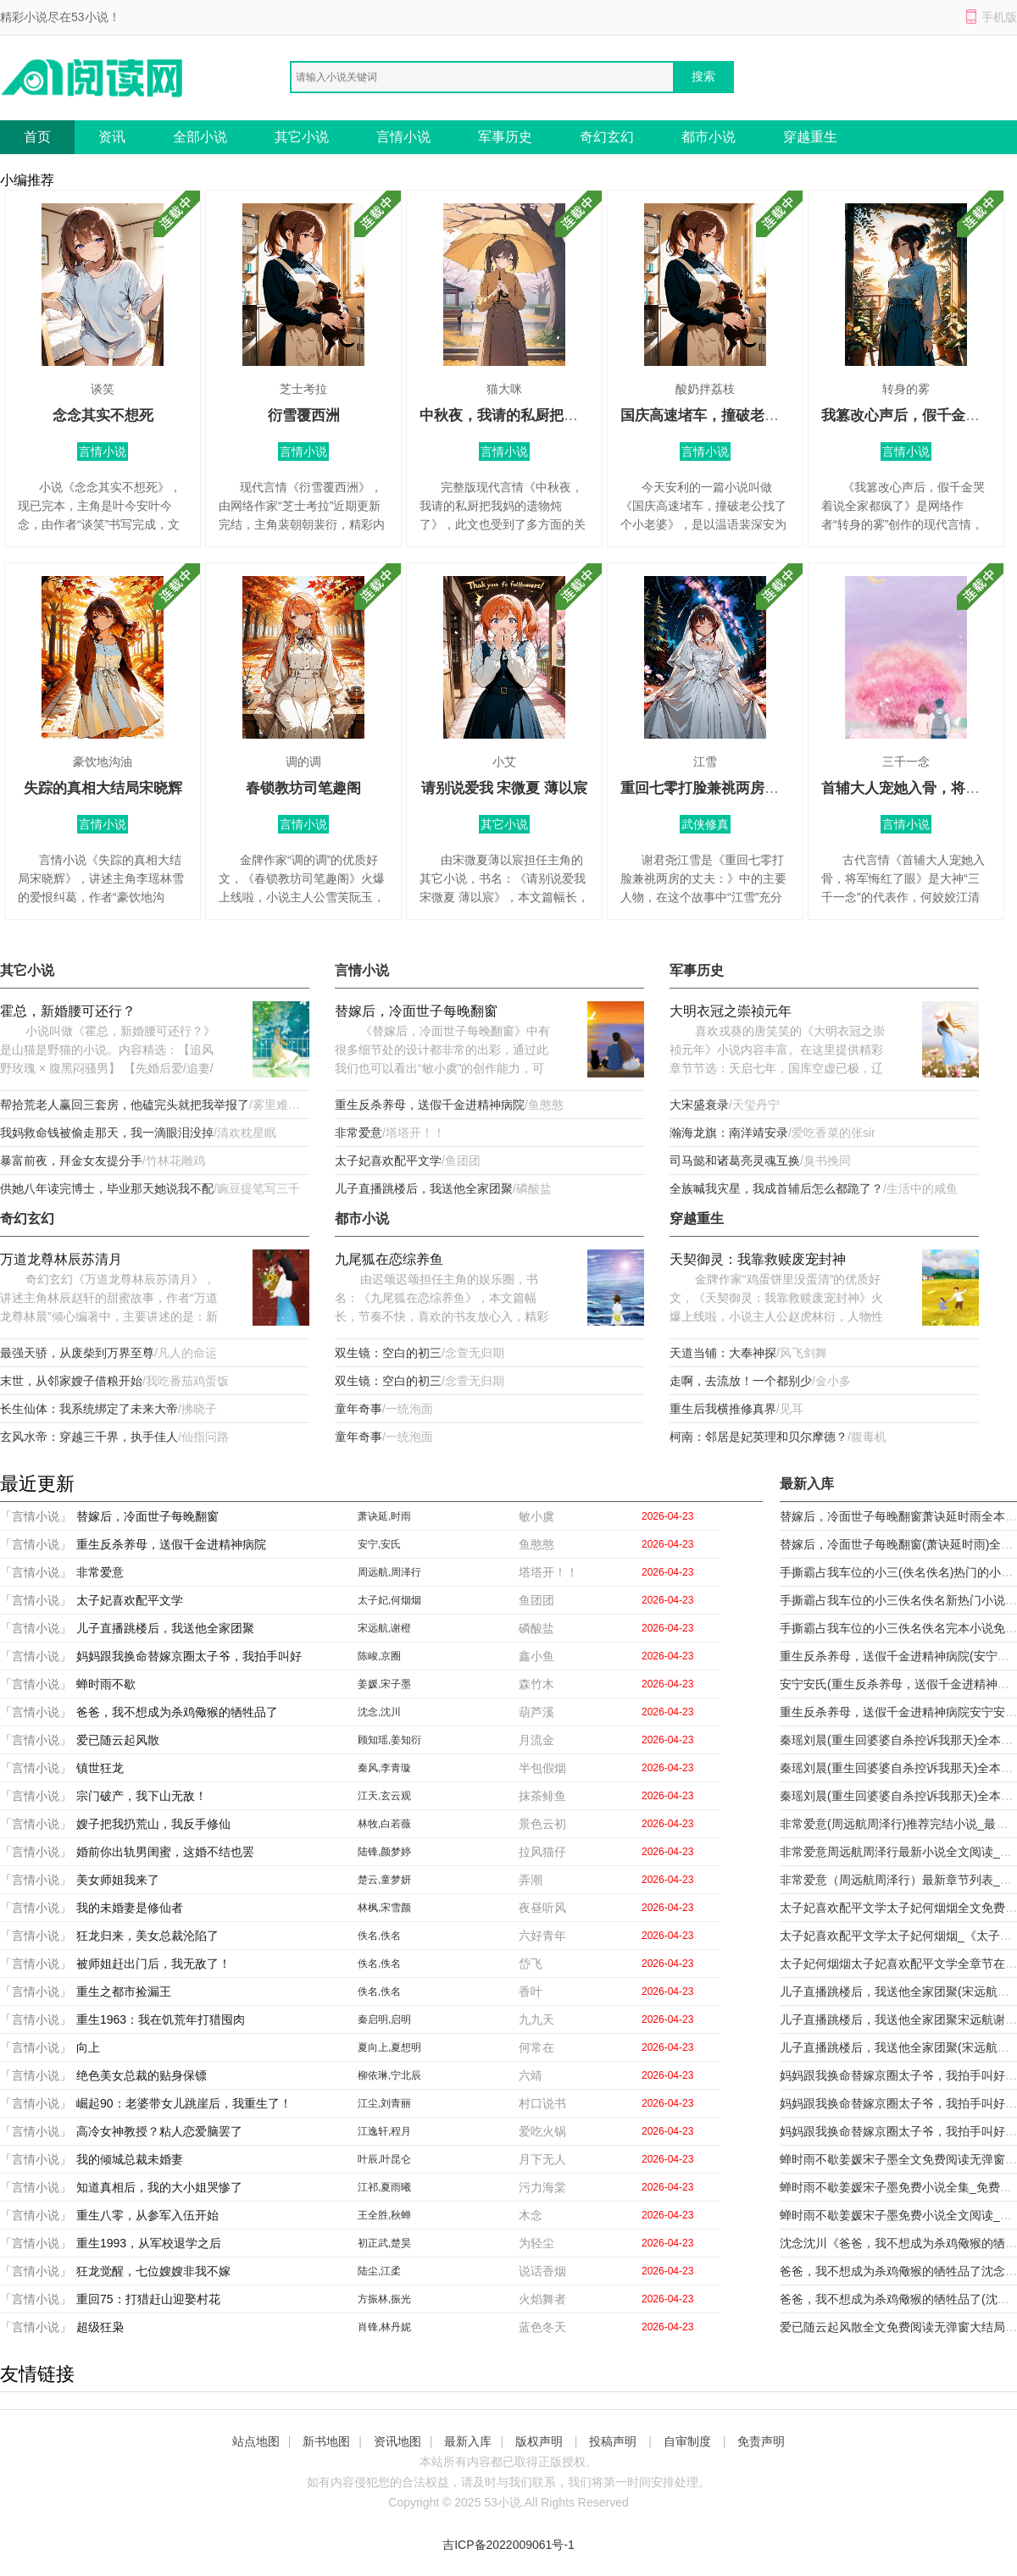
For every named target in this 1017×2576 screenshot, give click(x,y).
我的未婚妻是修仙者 (129, 1907)
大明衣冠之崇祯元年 (731, 1011)
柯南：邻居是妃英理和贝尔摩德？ (759, 1436)
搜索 (703, 76)
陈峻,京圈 (379, 1656)
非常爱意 (358, 1132)
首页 (37, 137)
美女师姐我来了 (117, 1879)
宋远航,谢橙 (384, 1628)
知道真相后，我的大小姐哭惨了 (159, 2187)
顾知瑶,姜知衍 (389, 1740)
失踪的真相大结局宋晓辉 (103, 788)
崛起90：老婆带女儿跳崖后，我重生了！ (184, 2103)
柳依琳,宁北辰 (389, 2075)
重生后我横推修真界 (723, 1408)
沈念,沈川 (379, 1712)
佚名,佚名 (379, 1936)
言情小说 (403, 137)
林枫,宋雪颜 (384, 1908)
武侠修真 (705, 824)
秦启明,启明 (384, 2019)
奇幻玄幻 (607, 137)
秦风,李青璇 (384, 1768)
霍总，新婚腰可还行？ (68, 1011)
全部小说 (200, 137)
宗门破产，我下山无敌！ (141, 1796)
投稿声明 (612, 2441)
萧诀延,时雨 (384, 1516)
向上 (88, 2047)
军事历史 (505, 137)
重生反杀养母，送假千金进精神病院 (430, 1104)
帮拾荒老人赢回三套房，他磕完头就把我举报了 (124, 1104)
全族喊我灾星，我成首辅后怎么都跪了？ (776, 1188)
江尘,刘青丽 (384, 2103)
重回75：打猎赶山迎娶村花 (148, 2299)
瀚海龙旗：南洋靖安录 (729, 1132)
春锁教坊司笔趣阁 (303, 788)
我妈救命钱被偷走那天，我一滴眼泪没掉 (107, 1132)
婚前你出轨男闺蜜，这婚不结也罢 (165, 1852)
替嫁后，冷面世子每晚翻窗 (416, 1011)
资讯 (111, 137)
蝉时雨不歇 (106, 1684)
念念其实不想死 (103, 415)
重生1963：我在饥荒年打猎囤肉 (160, 2019)
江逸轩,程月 (384, 2131)
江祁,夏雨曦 (384, 2187)
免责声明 (761, 2441)
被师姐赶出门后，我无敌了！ (153, 1963)
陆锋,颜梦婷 (384, 1852)
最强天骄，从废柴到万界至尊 (77, 1353)
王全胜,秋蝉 (384, 2215)
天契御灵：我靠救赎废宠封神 (758, 1259)
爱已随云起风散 (117, 1740)
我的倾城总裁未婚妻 (129, 2159)
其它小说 (302, 137)
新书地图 (326, 2441)
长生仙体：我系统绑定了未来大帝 (89, 1408)
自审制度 (687, 2441)
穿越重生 (810, 137)
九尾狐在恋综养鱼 (389, 1259)
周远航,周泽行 (389, 1572)
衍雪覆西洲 (304, 415)
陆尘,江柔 (379, 2271)
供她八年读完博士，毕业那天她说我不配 (107, 1188)
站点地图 (256, 2441)
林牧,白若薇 (384, 1824)
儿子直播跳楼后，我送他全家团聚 (424, 1188)
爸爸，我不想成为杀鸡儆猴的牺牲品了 (177, 1712)
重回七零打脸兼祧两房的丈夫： (721, 788)
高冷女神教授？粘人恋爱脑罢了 (159, 2131)
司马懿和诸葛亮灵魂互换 (735, 1160)
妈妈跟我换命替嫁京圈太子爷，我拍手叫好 (189, 1656)
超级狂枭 (100, 2327)
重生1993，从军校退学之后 (148, 2243)
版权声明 (539, 2441)
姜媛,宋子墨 (384, 1684)
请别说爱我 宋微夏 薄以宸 (504, 788)
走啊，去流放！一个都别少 (741, 1381)
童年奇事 (358, 1408)
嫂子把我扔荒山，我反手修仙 (153, 1824)
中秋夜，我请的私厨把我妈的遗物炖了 (542, 415)
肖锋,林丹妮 (384, 2327)
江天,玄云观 (384, 1796)
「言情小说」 (35, 1516)
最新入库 (468, 2441)
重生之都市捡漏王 (123, 1991)
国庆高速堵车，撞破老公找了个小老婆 (742, 415)
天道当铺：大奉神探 (723, 1353)
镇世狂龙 (100, 1768)
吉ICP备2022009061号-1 (508, 2544)
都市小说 (708, 137)
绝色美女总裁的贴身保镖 (141, 2075)
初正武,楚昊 (384, 2243)
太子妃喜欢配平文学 (388, 1160)
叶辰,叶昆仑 (384, 2159)
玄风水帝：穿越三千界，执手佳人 (89, 1436)
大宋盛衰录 (699, 1104)
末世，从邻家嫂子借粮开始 (71, 1381)
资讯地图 (397, 2441)
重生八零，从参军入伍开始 (147, 2215)
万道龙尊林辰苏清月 (61, 1259)
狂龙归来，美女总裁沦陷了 (147, 1935)
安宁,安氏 (379, 1544)
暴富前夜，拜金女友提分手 (71, 1160)
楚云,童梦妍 (384, 1880)
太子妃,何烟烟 (389, 1600)
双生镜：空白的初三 (388, 1353)
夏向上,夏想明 (389, 2047)
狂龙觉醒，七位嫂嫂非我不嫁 (153, 2271)
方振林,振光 (384, 2299)
